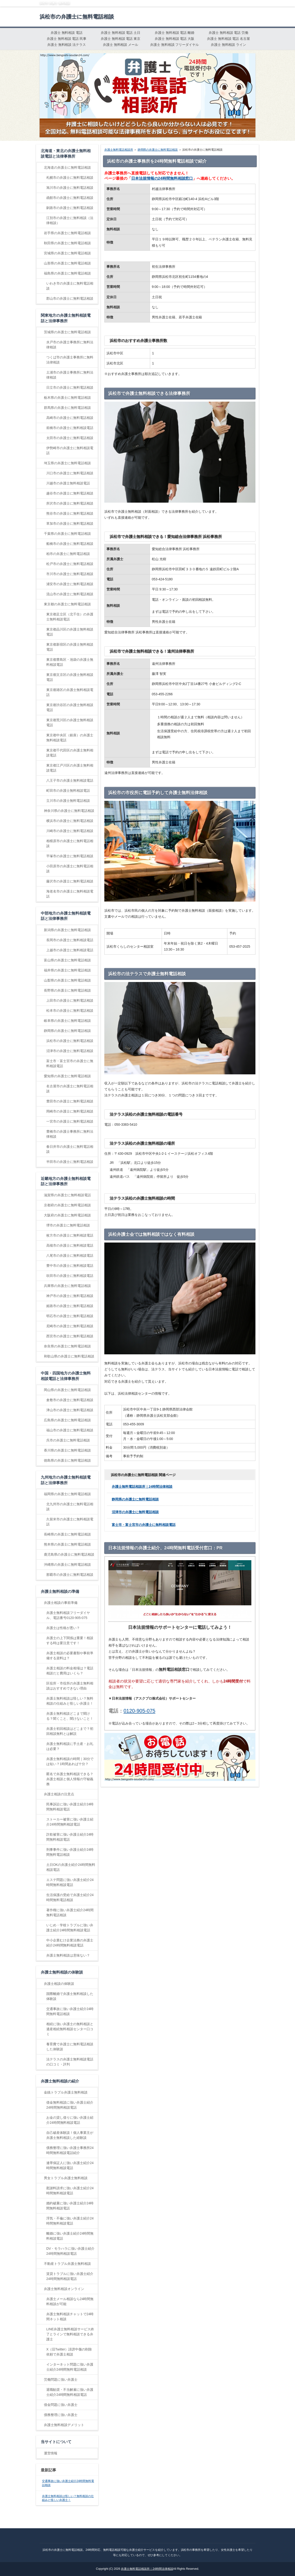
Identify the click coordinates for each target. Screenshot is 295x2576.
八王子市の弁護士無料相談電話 (69, 780)
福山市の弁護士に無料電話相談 (69, 1430)
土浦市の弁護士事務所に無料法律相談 (69, 374)
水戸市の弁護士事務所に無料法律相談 (69, 344)
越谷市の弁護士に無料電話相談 (69, 493)
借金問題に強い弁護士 (60, 2405)
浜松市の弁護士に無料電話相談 (77, 17)
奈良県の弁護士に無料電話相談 (67, 1346)
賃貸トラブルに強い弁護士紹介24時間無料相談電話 (69, 2276)
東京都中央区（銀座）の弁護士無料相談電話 (69, 737)
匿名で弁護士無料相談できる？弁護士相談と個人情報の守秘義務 (69, 1779)
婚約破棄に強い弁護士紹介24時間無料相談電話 (70, 2205)
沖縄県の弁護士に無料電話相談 (67, 1564)
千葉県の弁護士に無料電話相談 (67, 533)
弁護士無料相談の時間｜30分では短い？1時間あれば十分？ (70, 1761)
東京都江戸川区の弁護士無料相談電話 (69, 767)
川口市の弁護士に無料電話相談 (69, 473)
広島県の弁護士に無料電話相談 (67, 1420)
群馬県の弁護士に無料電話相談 (67, 408)
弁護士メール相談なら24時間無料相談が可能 (70, 2301)
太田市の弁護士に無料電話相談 (69, 438)
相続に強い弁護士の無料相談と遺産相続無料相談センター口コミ (69, 2029)
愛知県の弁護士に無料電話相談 (67, 1076)
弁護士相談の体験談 (59, 1984)
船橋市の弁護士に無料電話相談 (69, 544)
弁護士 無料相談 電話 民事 (66, 39)
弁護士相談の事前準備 (60, 1603)
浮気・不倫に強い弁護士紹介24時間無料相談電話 (70, 2220)
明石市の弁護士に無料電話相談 (69, 1316)
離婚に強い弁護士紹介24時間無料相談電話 (70, 2235)
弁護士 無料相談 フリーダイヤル (174, 45)
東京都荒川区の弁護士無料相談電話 (69, 722)
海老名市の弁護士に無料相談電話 (69, 893)
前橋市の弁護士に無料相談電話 (69, 428)
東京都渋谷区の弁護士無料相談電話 (69, 707)
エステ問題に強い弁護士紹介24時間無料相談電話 (70, 1882)
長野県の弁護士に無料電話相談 (67, 990)
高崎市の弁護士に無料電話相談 (69, 418)
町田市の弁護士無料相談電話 (68, 790)
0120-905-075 (139, 1711)
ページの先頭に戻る (241, 2523)
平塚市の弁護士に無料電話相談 (69, 856)
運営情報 (50, 2453)
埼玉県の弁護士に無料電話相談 (67, 463)
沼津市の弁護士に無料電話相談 (135, 1512)
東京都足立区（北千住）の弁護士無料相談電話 (69, 616)
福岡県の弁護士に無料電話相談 (67, 1494)
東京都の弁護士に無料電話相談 (67, 604)
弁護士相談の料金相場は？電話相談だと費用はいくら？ (69, 1670)
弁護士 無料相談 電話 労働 (228, 33)
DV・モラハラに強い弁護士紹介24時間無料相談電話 (70, 2251)
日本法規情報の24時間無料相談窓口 (162, 178)
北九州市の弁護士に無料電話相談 (69, 1506)
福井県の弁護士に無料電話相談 (67, 970)
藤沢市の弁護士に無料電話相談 (69, 881)
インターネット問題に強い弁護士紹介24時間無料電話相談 (69, 2366)
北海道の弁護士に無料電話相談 (67, 167)
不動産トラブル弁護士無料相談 (67, 2264)
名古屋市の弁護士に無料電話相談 (69, 1088)
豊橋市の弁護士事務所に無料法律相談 (69, 1134)
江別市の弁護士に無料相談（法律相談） (69, 220)
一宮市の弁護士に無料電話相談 (69, 1121)
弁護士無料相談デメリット (64, 2425)
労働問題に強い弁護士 (60, 2379)
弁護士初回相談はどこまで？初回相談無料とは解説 (69, 1731)
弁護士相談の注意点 (59, 1794)
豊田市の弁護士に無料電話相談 (69, 1101)
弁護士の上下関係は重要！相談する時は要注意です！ (69, 1640)
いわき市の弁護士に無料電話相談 (69, 285)
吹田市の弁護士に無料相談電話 (69, 1276)
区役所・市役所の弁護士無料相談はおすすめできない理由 (69, 1685)
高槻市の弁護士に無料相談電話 (69, 1245)
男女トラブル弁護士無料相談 (66, 2178)
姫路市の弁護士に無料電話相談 (69, 1306)
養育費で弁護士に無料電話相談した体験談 (69, 2046)
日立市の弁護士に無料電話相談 (69, 387)
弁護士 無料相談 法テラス (66, 45)
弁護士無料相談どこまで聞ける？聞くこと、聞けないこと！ (69, 1716)
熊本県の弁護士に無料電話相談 (67, 1544)
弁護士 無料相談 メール (120, 45)
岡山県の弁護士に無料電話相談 (67, 1390)
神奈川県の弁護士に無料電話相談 (69, 811)
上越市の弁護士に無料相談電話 (69, 950)
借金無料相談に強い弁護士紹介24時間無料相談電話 (69, 2104)
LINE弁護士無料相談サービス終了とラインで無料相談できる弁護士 (70, 2334)
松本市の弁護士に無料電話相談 (69, 1010)
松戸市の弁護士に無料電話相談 (69, 564)
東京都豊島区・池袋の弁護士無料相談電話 (69, 662)
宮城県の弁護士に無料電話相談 (67, 253)
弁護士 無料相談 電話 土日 (120, 33)
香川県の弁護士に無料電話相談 (67, 1450)
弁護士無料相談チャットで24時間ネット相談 (70, 2316)
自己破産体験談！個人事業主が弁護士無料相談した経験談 (69, 2135)
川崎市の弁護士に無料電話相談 (69, 831)
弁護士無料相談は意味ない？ (68, 1955)
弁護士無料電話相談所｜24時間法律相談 (142, 1486)
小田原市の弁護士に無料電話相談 (69, 868)
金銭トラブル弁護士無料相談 (66, 2092)
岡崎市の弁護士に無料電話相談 (69, 1111)
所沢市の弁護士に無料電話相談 (69, 503)
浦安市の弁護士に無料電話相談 (69, 584)
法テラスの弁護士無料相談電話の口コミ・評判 (69, 2061)
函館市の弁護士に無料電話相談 (69, 198)
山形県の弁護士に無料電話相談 (67, 263)
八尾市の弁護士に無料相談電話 (69, 1255)
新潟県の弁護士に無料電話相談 (67, 930)
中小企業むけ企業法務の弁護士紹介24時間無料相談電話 (69, 1942)
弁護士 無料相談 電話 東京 (120, 39)
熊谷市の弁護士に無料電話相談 (69, 513)
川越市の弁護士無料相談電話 (68, 483)
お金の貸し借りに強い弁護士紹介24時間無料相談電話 (69, 2120)
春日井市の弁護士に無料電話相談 (69, 1149)
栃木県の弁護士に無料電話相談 (67, 397)
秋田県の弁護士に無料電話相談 (67, 243)
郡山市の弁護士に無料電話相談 (69, 298)
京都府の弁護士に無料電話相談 (67, 1205)
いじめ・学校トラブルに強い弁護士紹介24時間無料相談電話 (69, 1927)
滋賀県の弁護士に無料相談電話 (67, 1195)
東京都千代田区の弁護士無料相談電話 (69, 752)
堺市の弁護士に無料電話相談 (68, 1225)
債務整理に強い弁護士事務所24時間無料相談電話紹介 (70, 2150)
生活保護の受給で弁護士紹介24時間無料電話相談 (70, 1897)
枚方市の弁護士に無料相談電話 (69, 1235)
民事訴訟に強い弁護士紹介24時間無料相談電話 (70, 1806)
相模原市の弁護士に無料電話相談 (69, 843)
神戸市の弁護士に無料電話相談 (69, 1296)
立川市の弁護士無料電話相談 (68, 801)
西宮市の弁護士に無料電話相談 (69, 1336)
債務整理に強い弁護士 (60, 2415)
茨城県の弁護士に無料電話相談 (67, 332)
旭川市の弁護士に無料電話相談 (69, 188)
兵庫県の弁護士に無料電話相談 (67, 1286)
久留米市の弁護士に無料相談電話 (69, 1521)
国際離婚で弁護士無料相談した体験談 (69, 1996)
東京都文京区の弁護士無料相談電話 (69, 677)
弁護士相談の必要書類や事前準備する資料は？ (69, 1655)
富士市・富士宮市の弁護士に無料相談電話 (144, 1525)
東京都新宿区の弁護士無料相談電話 (69, 647)
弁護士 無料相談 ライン (228, 45)
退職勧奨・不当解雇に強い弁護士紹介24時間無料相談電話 (69, 2392)
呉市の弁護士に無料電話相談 (68, 1440)
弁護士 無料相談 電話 (67, 33)
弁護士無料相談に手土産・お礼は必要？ (69, 1746)
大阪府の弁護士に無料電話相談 (67, 1215)
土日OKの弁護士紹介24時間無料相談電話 (70, 1867)
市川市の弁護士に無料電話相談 (69, 574)
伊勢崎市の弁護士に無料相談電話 (69, 450)
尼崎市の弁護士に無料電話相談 (69, 1326)
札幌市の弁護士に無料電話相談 (69, 177)
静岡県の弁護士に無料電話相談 (135, 1499)
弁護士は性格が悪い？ (63, 1628)
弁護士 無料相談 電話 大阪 (174, 39)
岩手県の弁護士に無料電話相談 (67, 233)
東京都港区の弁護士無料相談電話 (69, 692)
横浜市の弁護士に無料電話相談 (69, 821)
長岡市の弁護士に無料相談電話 (69, 940)
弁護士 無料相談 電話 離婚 (174, 33)
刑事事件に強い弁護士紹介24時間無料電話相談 (70, 1852)
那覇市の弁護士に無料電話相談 (69, 1575)
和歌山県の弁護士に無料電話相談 (69, 1356)
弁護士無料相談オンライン (64, 2289)
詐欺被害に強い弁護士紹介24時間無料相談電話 (70, 1836)
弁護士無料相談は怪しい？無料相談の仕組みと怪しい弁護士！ (69, 1700)
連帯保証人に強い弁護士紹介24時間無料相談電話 (70, 2165)
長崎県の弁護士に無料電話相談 (67, 1534)
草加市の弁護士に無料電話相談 (69, 523)
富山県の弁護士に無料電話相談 (67, 960)
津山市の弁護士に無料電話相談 (69, 1410)
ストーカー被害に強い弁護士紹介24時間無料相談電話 (69, 1821)
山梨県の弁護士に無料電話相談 (67, 980)
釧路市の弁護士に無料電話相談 (69, 208)
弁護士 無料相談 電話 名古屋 (228, 39)
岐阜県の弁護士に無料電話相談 (67, 1021)
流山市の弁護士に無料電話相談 (69, 594)
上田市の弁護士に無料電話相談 (69, 1000)
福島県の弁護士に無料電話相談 (67, 273)
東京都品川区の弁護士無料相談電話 (69, 631)
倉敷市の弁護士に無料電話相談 (69, 1400)
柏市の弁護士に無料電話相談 (68, 554)
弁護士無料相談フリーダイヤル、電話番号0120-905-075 (68, 1615)
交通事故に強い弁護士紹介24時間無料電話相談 (70, 2011)
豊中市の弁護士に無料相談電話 (69, 1265)
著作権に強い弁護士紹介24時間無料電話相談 (70, 1912)
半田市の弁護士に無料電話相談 (69, 1162)
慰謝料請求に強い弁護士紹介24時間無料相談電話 (70, 2190)
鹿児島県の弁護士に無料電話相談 (69, 1554)
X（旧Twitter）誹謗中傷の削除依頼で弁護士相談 (69, 2351)
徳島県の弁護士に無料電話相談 (67, 1460)
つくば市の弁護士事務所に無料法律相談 (69, 359)
